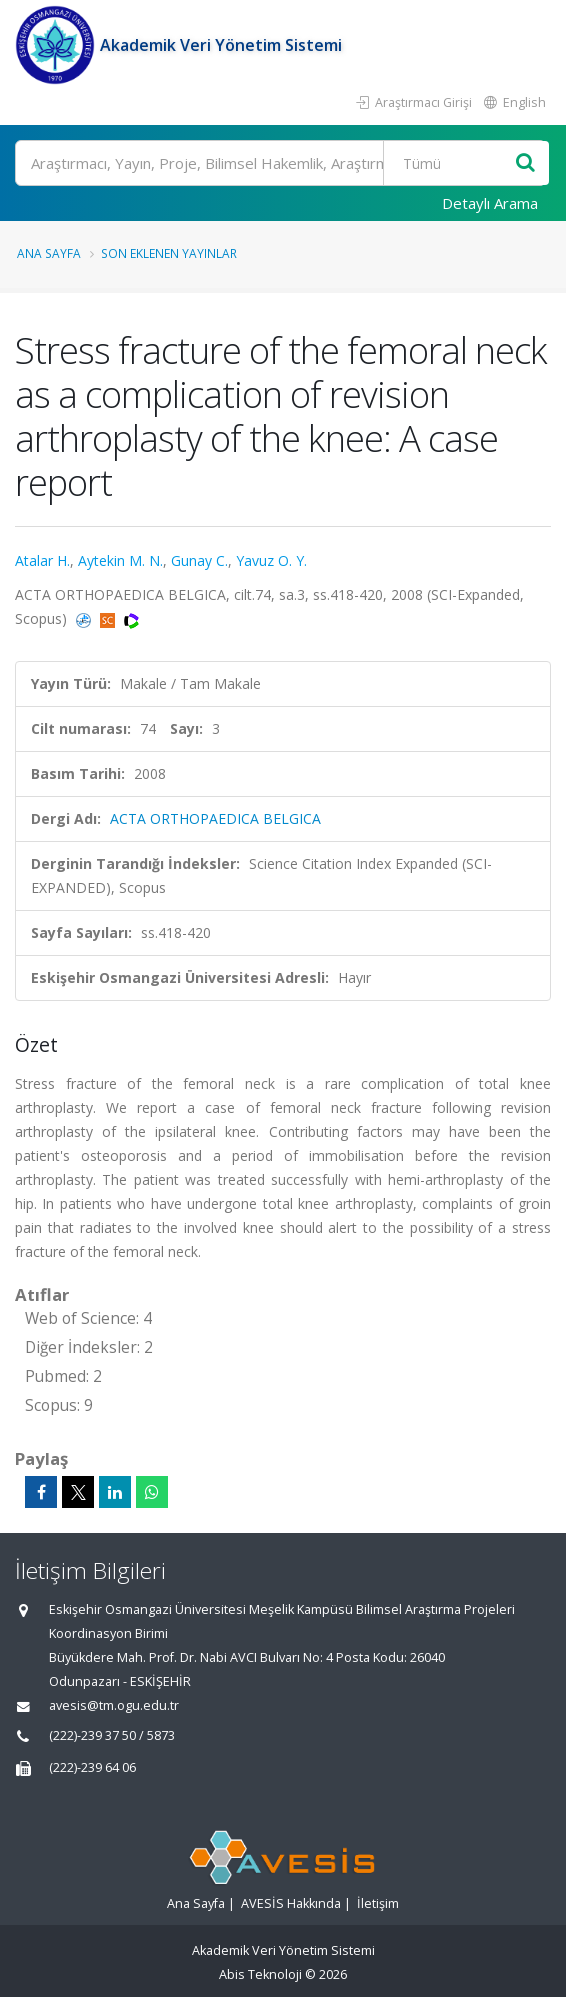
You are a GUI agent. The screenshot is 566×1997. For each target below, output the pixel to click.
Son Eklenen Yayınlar (169, 253)
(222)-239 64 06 (92, 1767)
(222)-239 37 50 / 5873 (112, 1735)
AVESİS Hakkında (291, 1903)
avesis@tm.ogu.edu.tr (114, 1705)
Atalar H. (42, 560)
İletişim (378, 1903)
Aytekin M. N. (120, 560)
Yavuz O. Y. (271, 560)
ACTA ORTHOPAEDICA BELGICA (215, 818)
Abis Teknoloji (260, 1974)
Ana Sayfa (49, 253)
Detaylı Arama (490, 203)
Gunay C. (199, 560)
